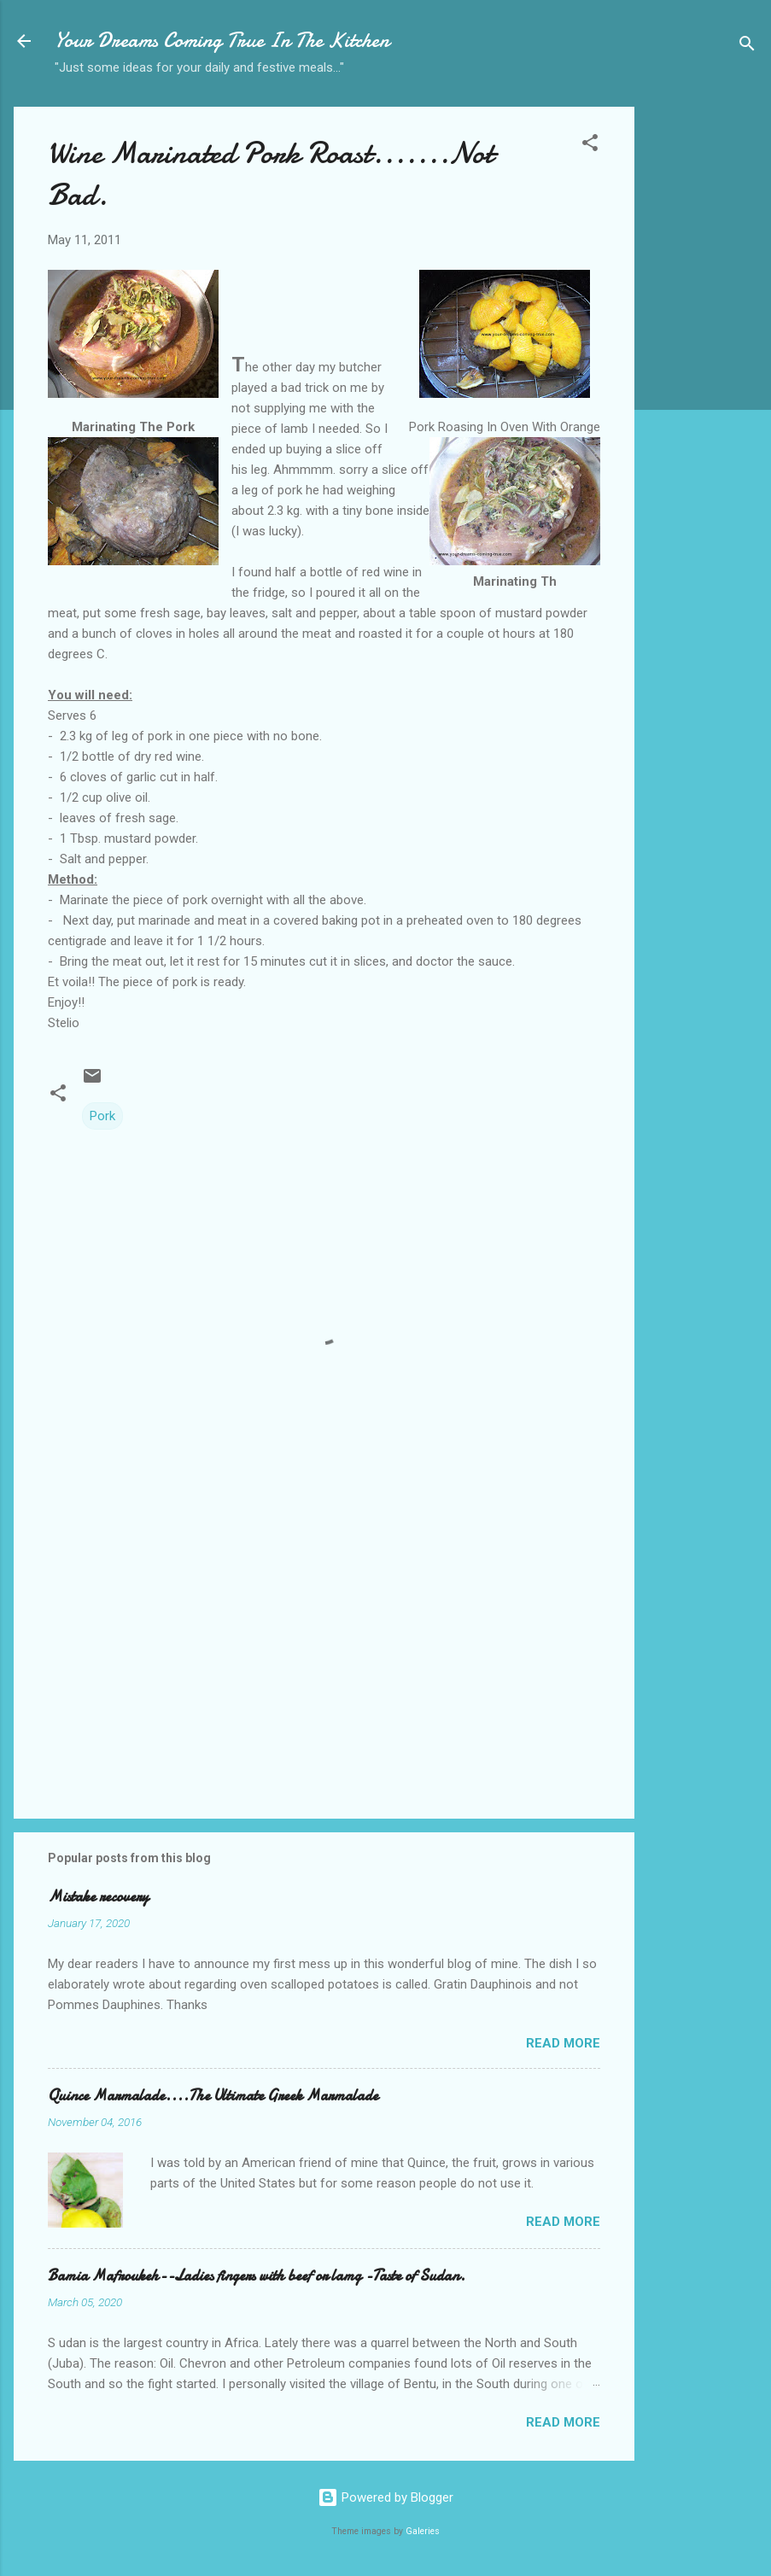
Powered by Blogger (385, 2497)
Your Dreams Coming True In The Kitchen (222, 40)
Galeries (423, 2531)
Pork (102, 1116)
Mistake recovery (98, 1896)
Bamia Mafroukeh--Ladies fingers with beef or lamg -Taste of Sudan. (256, 2276)
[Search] (747, 46)
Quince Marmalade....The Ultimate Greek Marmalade (213, 2095)
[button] (590, 145)
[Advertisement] (702, 376)
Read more (563, 2043)
